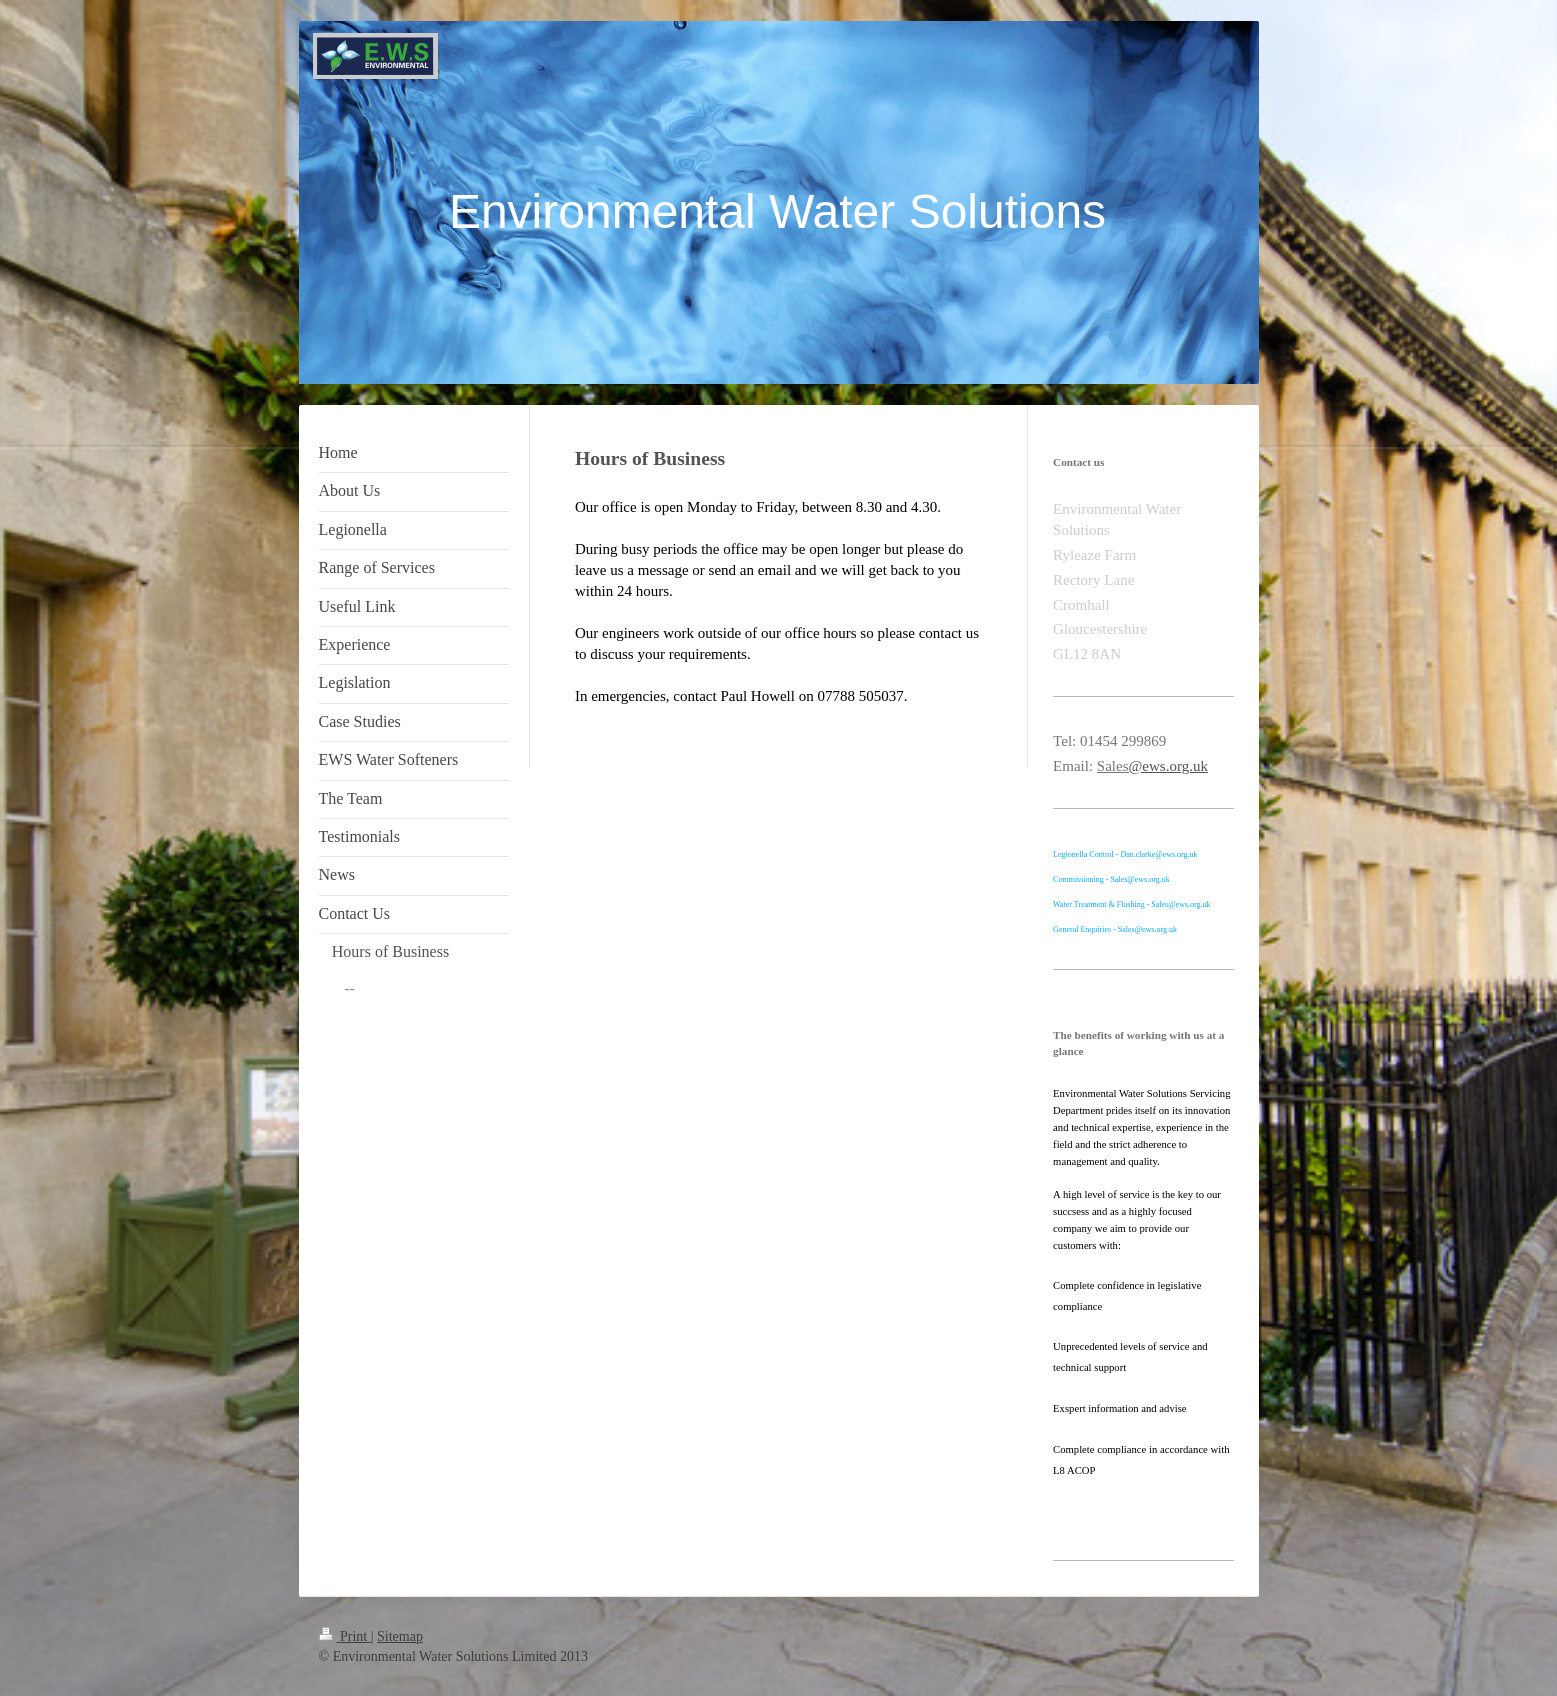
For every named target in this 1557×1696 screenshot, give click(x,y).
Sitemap (400, 1636)
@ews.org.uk (1168, 766)
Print (345, 1636)
